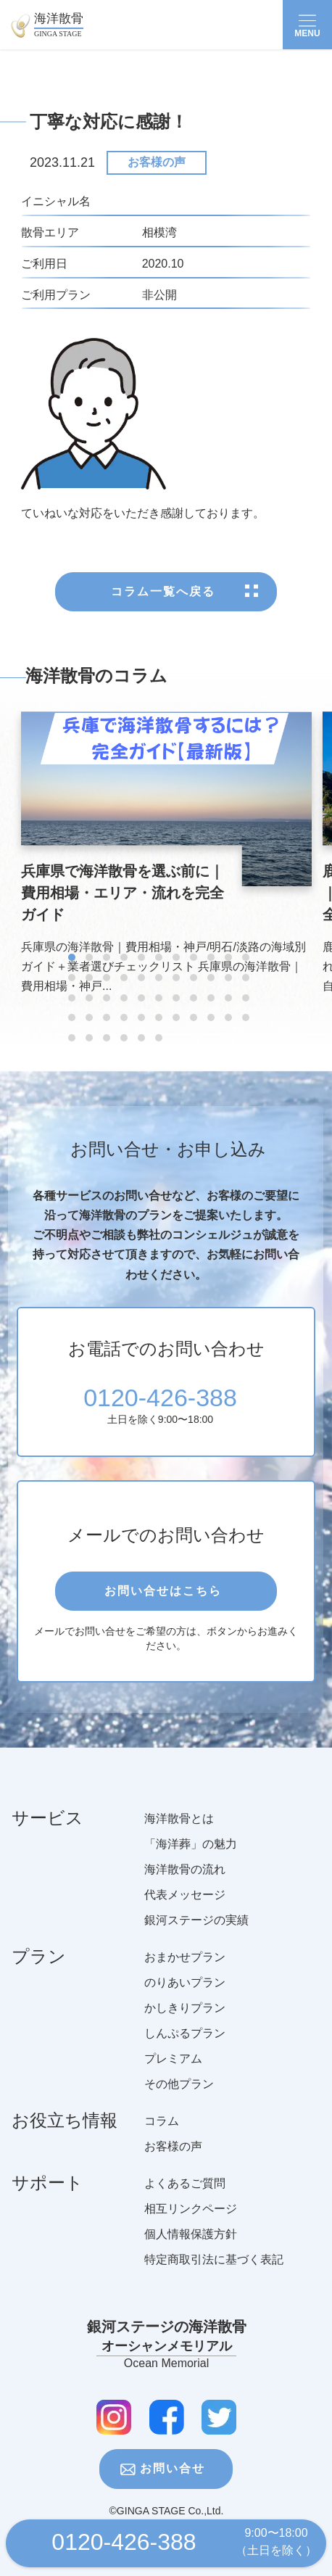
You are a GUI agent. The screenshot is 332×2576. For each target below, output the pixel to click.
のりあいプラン (184, 1998)
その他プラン (179, 2100)
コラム (161, 2137)
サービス (47, 1839)
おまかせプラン (184, 1973)
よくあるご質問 (184, 2199)
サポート (47, 2204)
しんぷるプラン (184, 2049)
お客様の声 (157, 162)
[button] (71, 963)
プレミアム (173, 2074)
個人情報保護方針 (190, 2250)
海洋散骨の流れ (184, 1885)
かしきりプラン (184, 2024)
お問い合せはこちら (163, 1596)
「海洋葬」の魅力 (190, 1860)
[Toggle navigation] (307, 24)
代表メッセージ (184, 1910)
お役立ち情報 (64, 2142)
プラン (39, 1978)
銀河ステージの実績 (196, 1936)
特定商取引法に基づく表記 (213, 2275)
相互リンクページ (190, 2224)
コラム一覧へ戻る (163, 596)
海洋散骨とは (179, 1834)
